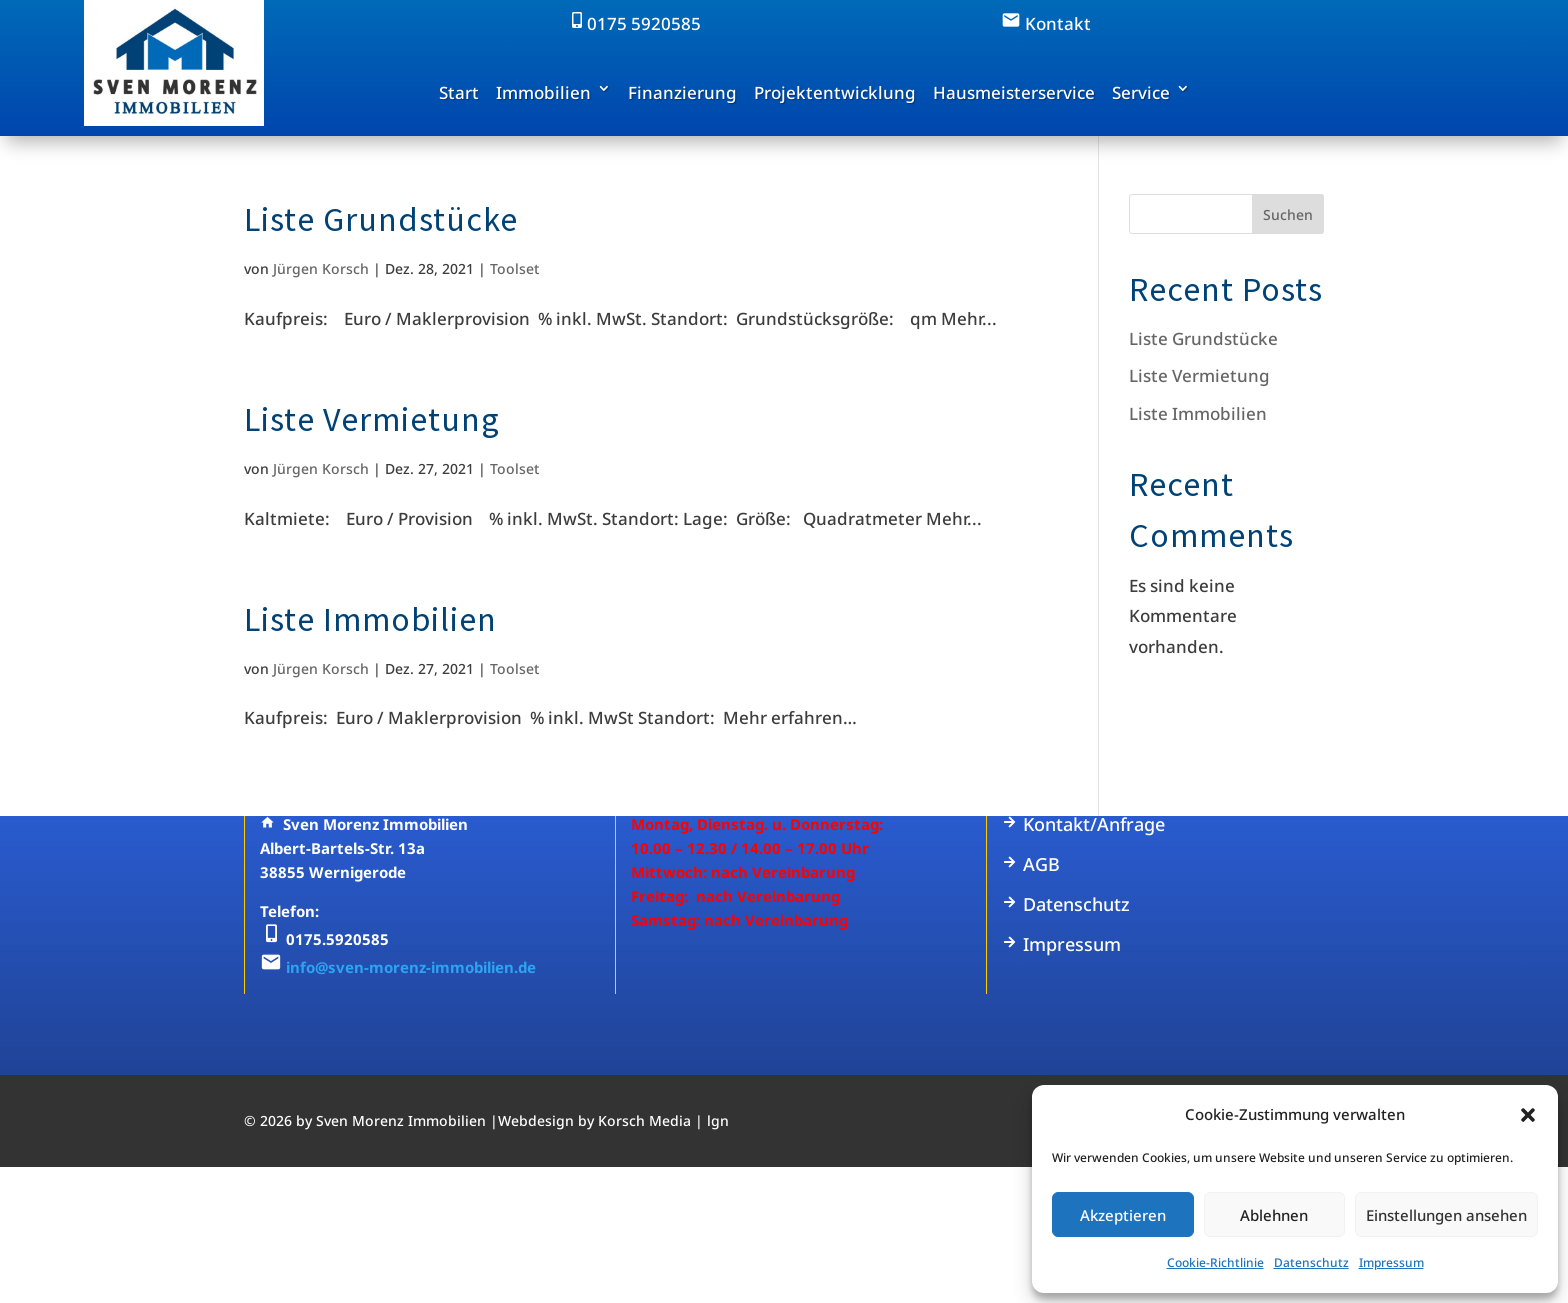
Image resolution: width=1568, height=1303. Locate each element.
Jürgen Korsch (321, 268)
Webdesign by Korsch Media (594, 1120)
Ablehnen (1274, 1215)
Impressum (1391, 1262)
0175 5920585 (634, 23)
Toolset (514, 268)
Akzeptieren (1123, 1215)
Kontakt (1046, 23)
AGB (1031, 864)
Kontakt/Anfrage (1083, 824)
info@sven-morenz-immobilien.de (411, 967)
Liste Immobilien (370, 619)
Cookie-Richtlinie (1215, 1262)
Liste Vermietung (372, 419)
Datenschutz (1311, 1262)
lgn (718, 1120)
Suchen (1288, 214)
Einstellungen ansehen (1446, 1215)
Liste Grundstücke (381, 219)
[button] (1528, 1115)
